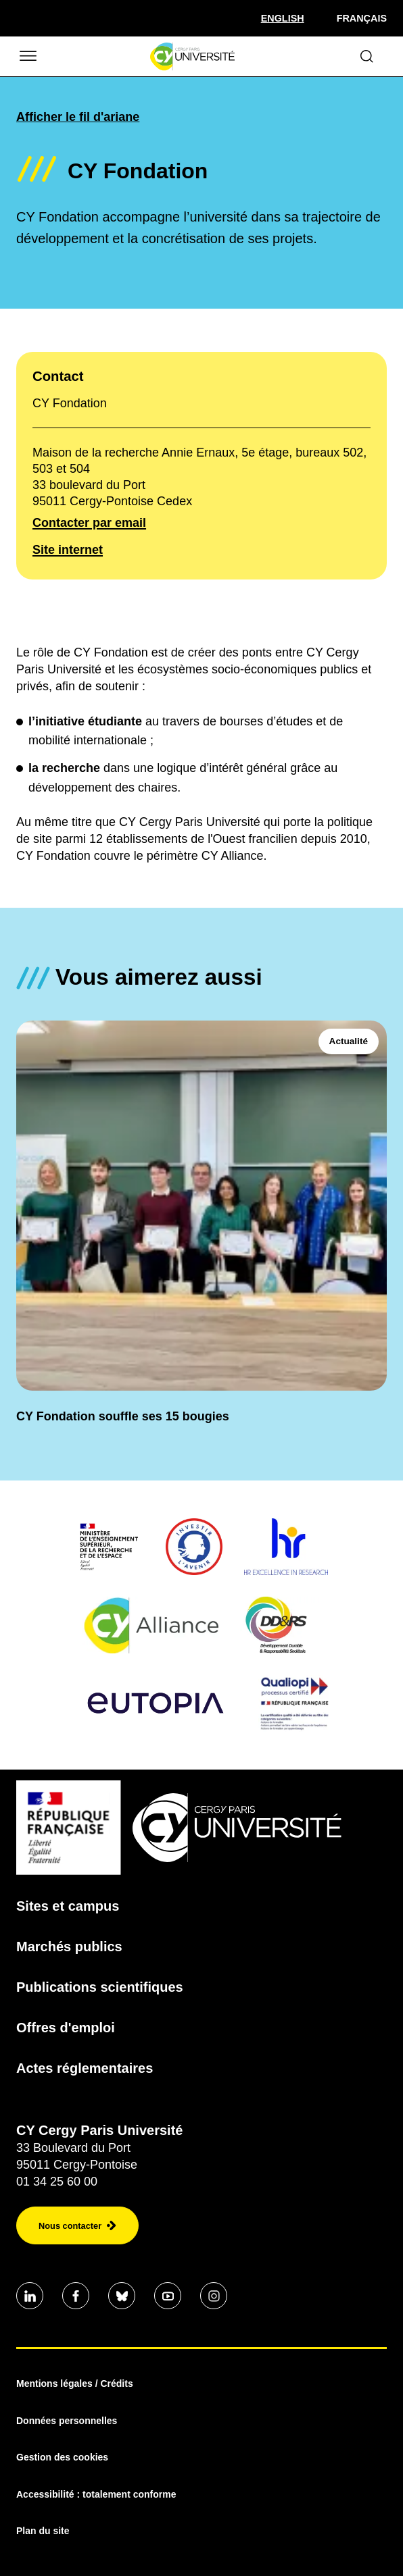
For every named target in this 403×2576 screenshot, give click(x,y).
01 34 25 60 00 (56, 2181)
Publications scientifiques (99, 1987)
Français (362, 18)
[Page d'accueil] (192, 57)
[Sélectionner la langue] (282, 18)
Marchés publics (69, 1946)
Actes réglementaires (84, 2068)
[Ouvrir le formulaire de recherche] (367, 56)
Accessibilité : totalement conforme (96, 2494)
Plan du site (43, 2530)
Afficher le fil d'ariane (77, 117)
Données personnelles (66, 2420)
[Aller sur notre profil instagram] (213, 2295)
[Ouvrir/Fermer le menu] (27, 56)
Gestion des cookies (62, 2457)
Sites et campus (67, 1906)
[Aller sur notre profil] (29, 2295)
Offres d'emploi (65, 2027)
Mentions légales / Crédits (74, 2383)
